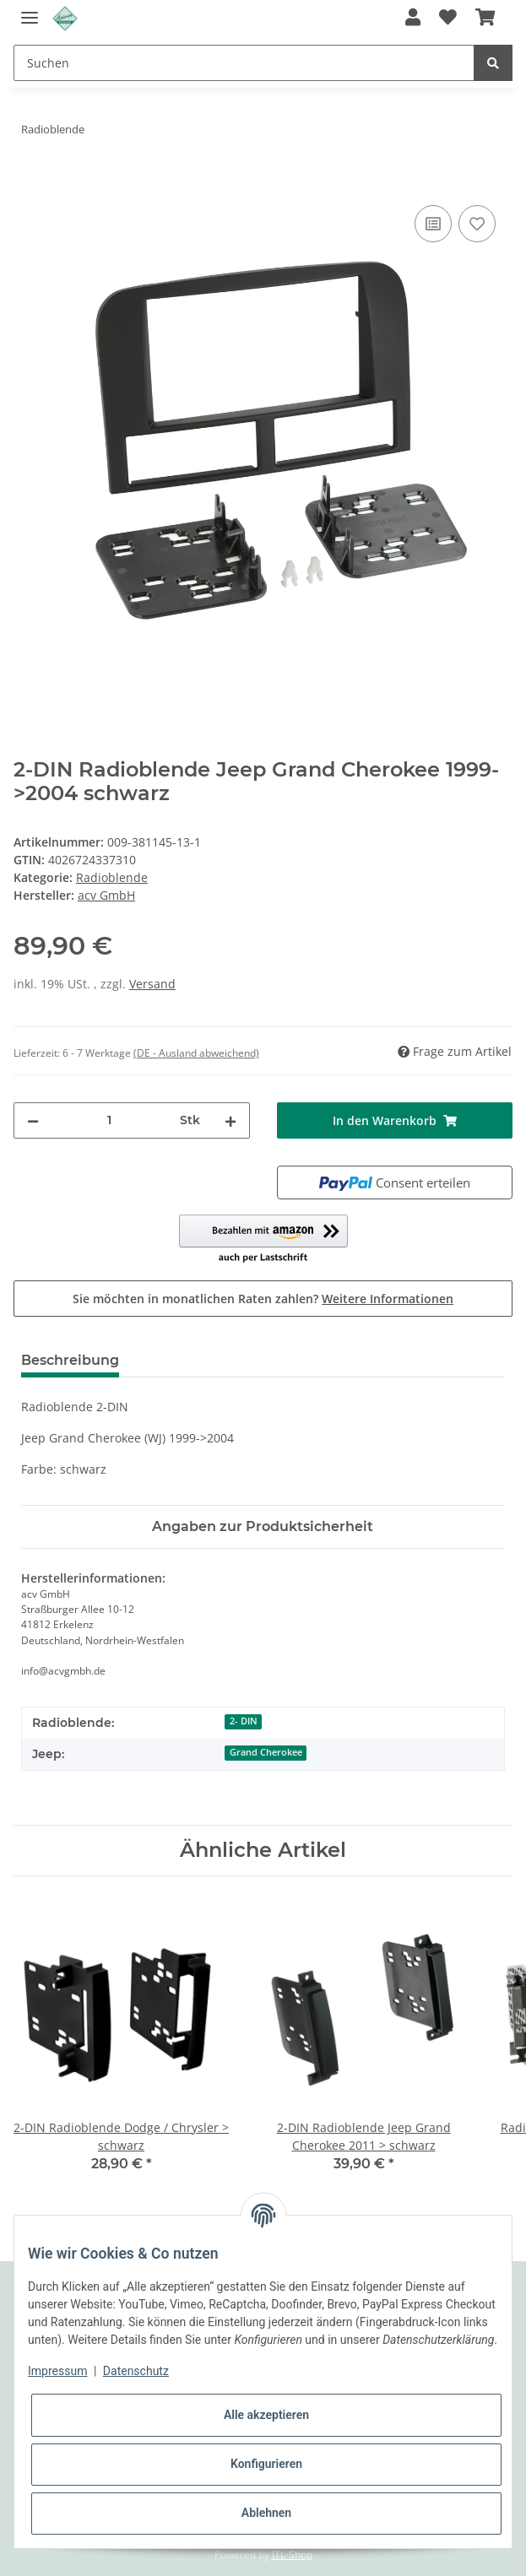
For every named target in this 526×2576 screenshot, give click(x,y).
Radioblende (112, 877)
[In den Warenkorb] (27, 182)
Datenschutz (136, 2371)
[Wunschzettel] (448, 18)
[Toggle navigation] (29, 10)
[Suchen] (244, 63)
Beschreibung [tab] (70, 1360)
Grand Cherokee (266, 1752)
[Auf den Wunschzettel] (477, 223)
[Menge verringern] (33, 1120)
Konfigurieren (266, 2463)
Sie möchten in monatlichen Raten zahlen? (263, 1299)
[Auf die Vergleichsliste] (433, 223)
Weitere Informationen (387, 1299)
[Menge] (109, 1120)
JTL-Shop (292, 2554)
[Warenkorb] (485, 18)
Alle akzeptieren (266, 2415)
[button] (413, 18)
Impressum (57, 2371)
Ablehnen (266, 2512)
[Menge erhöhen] (230, 1120)
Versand (152, 984)
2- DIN (244, 1721)
